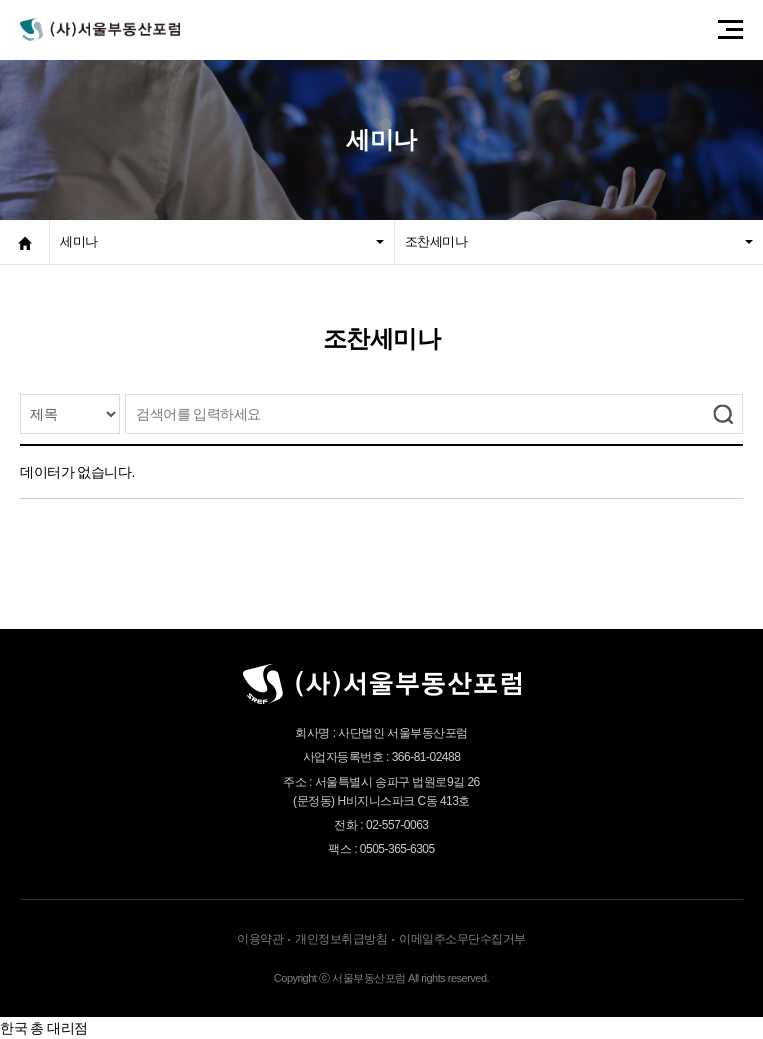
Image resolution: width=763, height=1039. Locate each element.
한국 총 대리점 (44, 1028)
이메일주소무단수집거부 (462, 939)
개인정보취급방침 (341, 939)
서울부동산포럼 (100, 30)
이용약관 (260, 939)
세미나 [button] (222, 241)
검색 (723, 414)
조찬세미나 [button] (579, 241)
